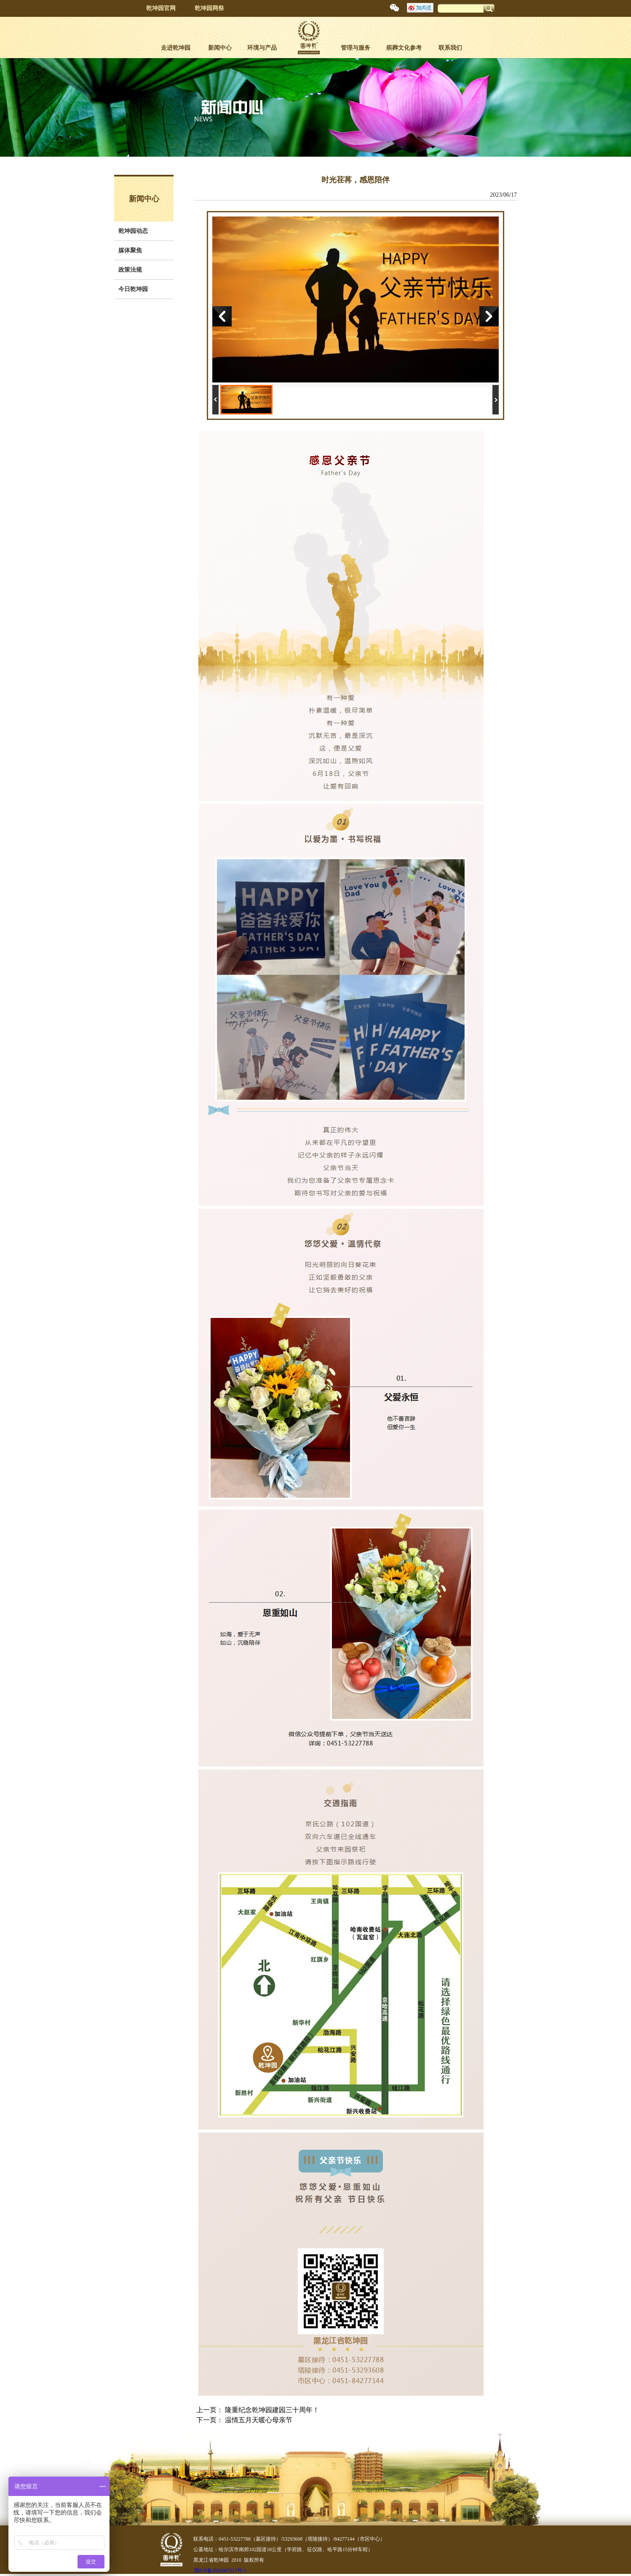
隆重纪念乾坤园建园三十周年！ (272, 2409)
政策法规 (130, 270)
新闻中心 (220, 48)
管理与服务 (355, 48)
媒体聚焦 (130, 250)
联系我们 (450, 48)
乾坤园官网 (161, 8)
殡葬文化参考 (404, 48)
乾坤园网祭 (209, 8)
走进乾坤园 (175, 48)
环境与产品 (262, 48)
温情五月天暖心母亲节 (258, 2420)
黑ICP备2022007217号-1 (220, 2570)
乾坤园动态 (133, 231)
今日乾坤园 (133, 289)
